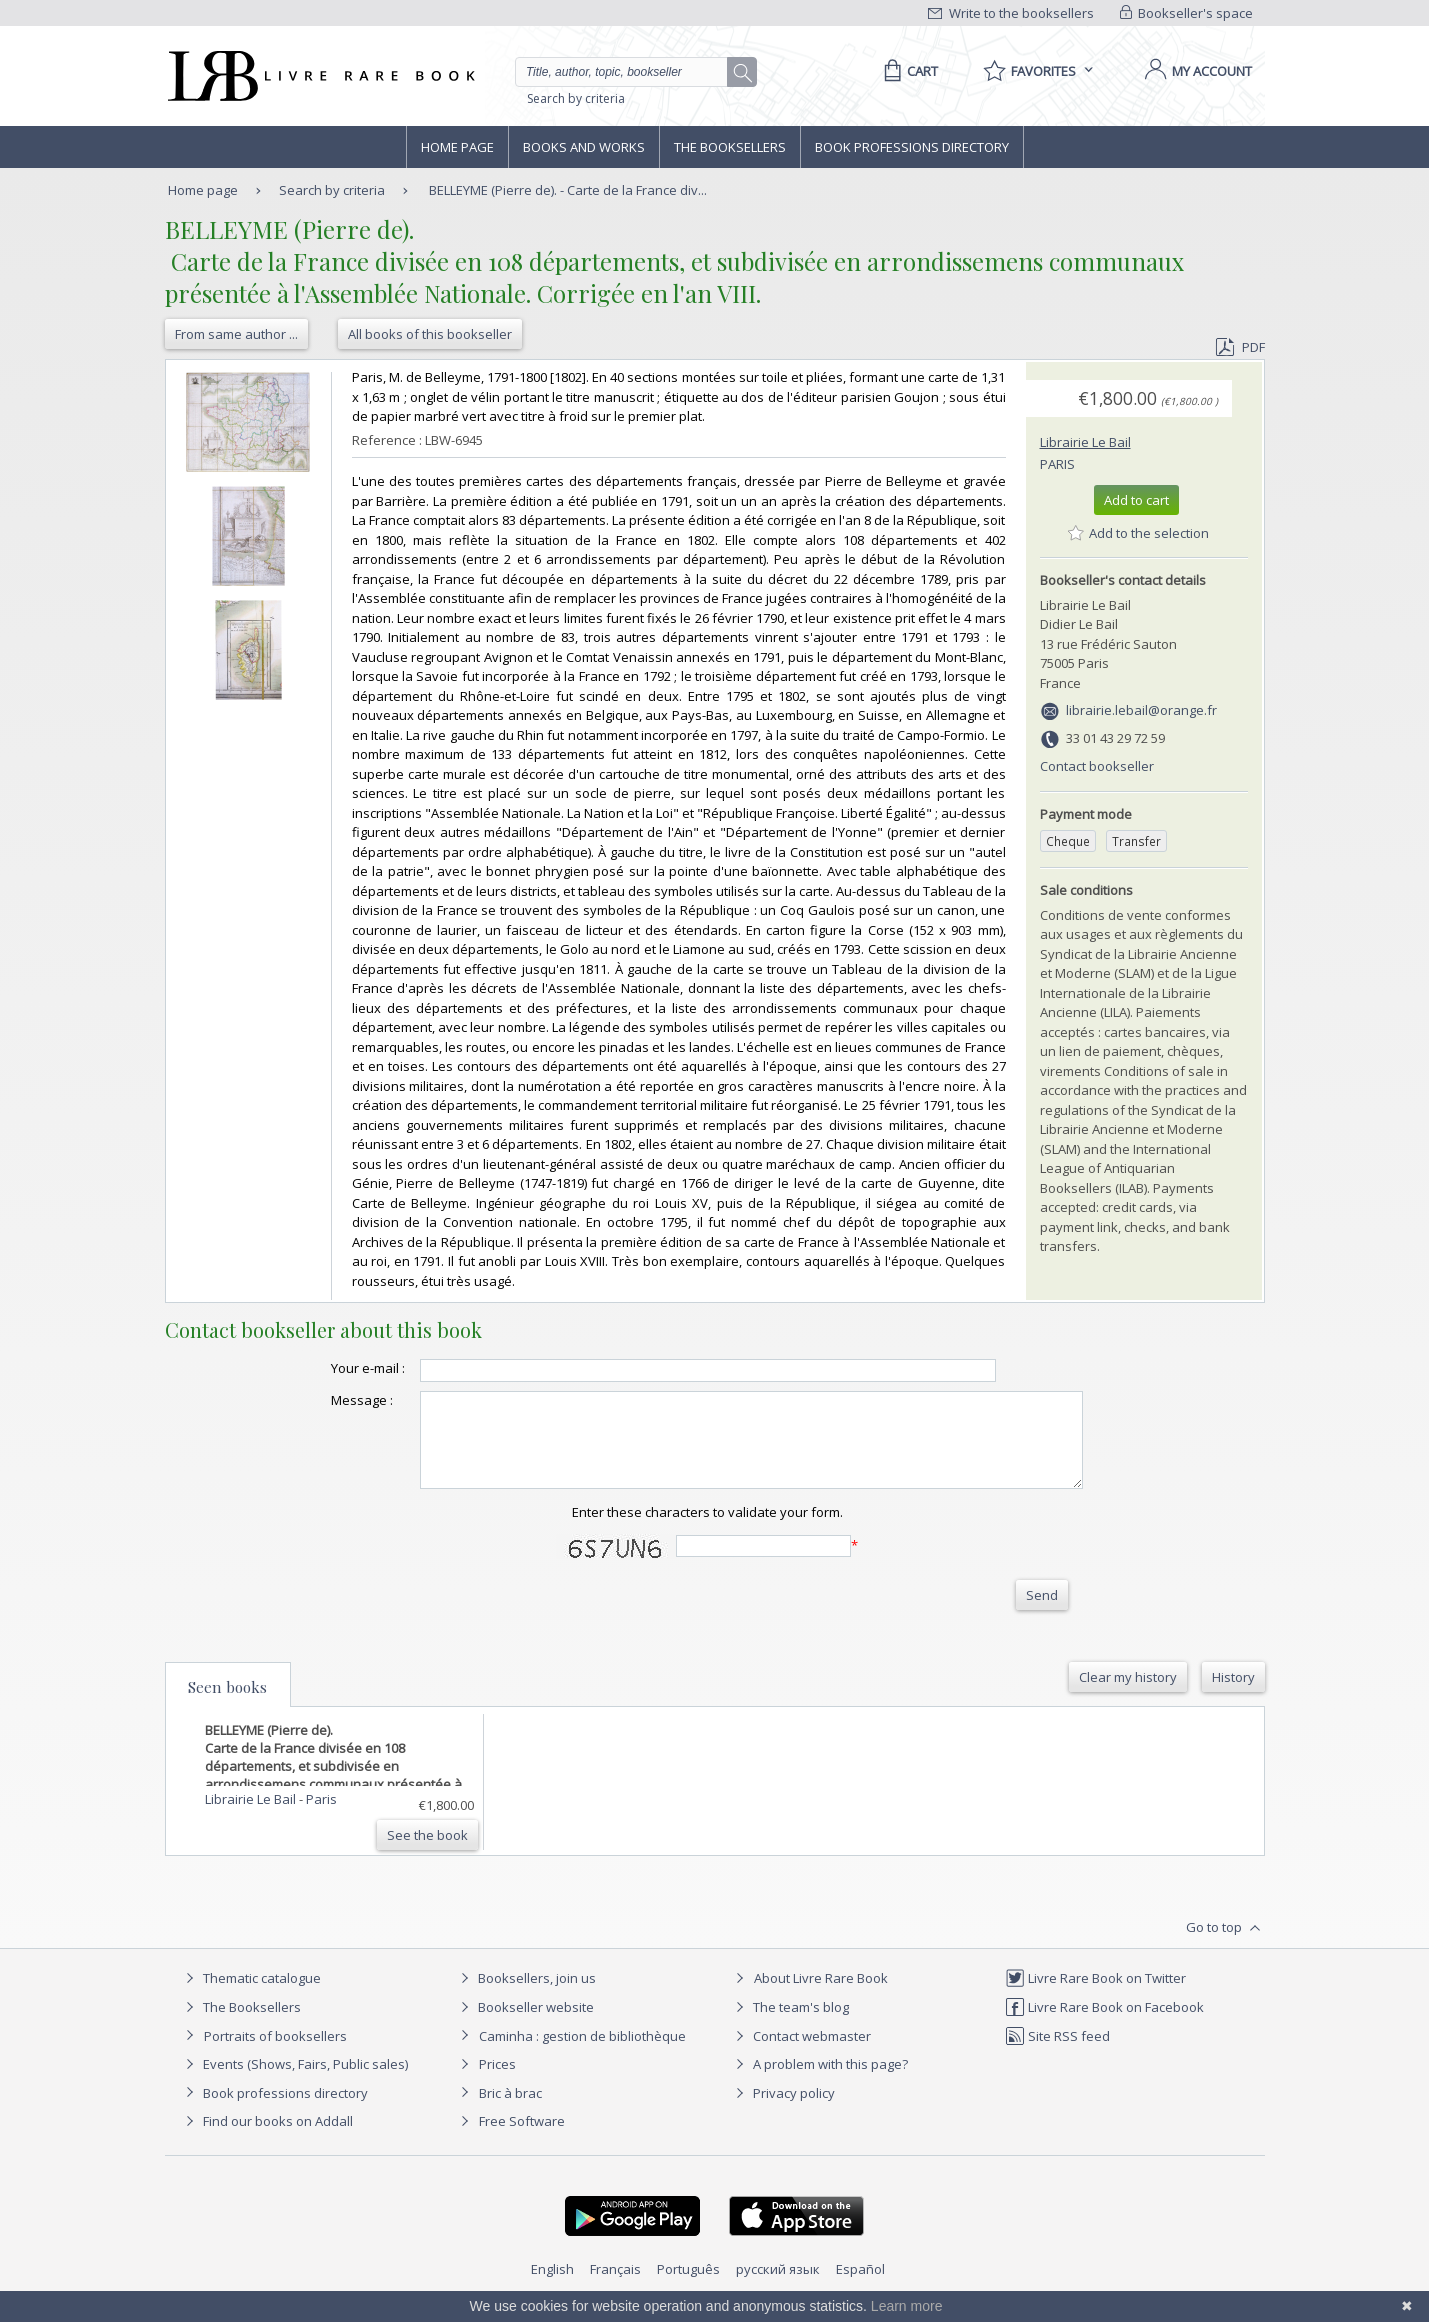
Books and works (584, 147)
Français (615, 2287)
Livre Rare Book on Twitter (1095, 1996)
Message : (322, 1400)
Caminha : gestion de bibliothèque (582, 2054)
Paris (1057, 464)
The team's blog (789, 2025)
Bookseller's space (1187, 13)
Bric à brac (510, 2111)
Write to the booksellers (1011, 13)
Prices (497, 2082)
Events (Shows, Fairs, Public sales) (294, 2082)
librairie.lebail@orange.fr (1141, 710)
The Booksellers (730, 147)
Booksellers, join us (525, 1996)
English (552, 2287)
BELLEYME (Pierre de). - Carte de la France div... (568, 190)
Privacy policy (782, 2111)
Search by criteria (576, 98)
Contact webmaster (800, 2054)
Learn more (907, 2306)
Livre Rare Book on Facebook (1104, 2025)
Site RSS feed (1057, 2054)
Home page (457, 147)
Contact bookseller (1097, 766)
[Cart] (907, 71)
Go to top (1225, 1946)
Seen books (227, 1705)
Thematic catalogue (250, 1996)
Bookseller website (524, 2025)
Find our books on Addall (266, 2139)
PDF (1240, 347)
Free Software (522, 2139)
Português (688, 2287)
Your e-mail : (328, 1368)
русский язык (778, 2287)
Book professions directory (912, 147)
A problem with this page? (819, 2082)
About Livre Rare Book (821, 1996)
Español (860, 2287)
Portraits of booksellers (275, 2054)
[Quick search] (630, 72)
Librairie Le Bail (1085, 442)
